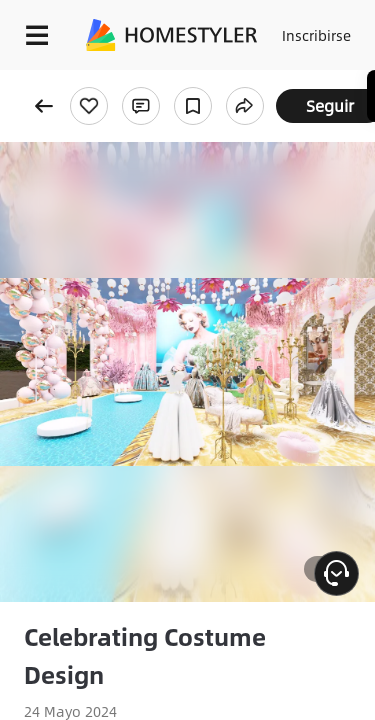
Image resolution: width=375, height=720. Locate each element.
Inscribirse (316, 35)
